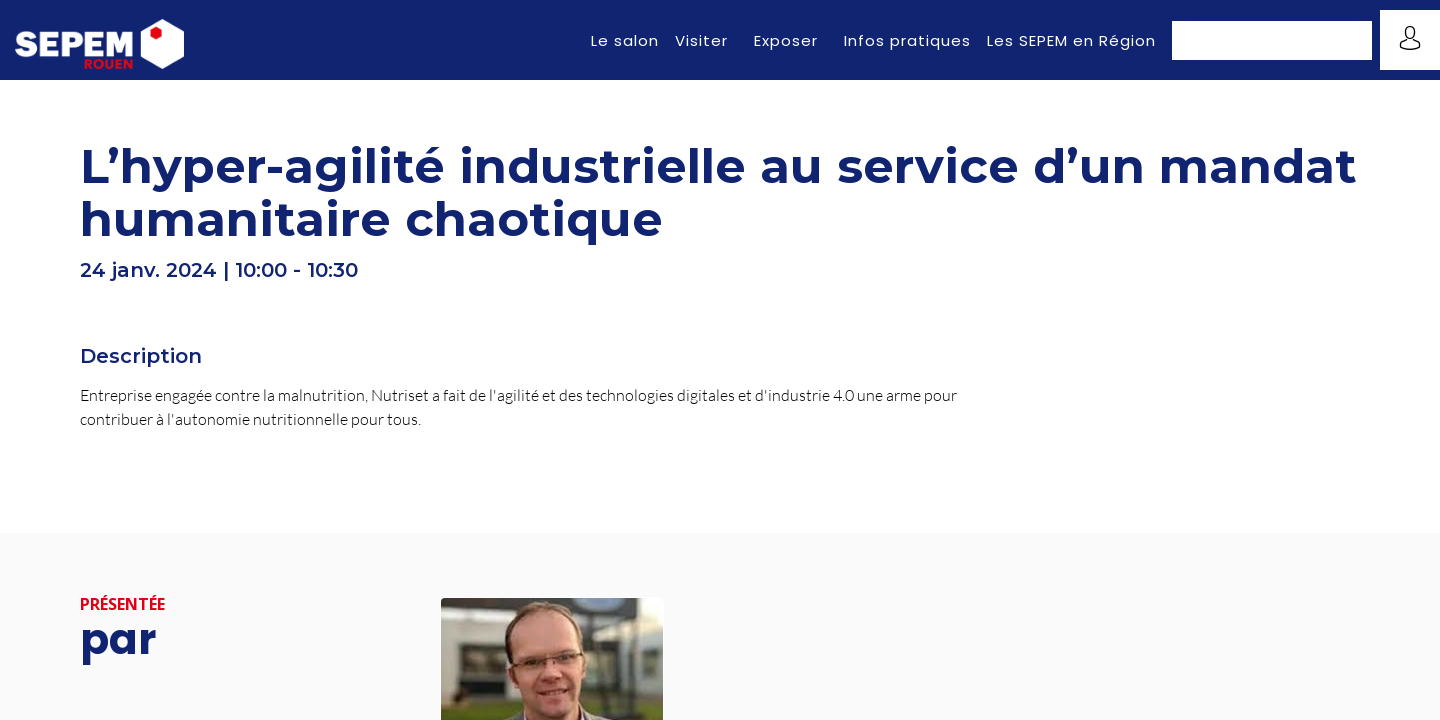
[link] (625, 40)
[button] (1272, 40)
